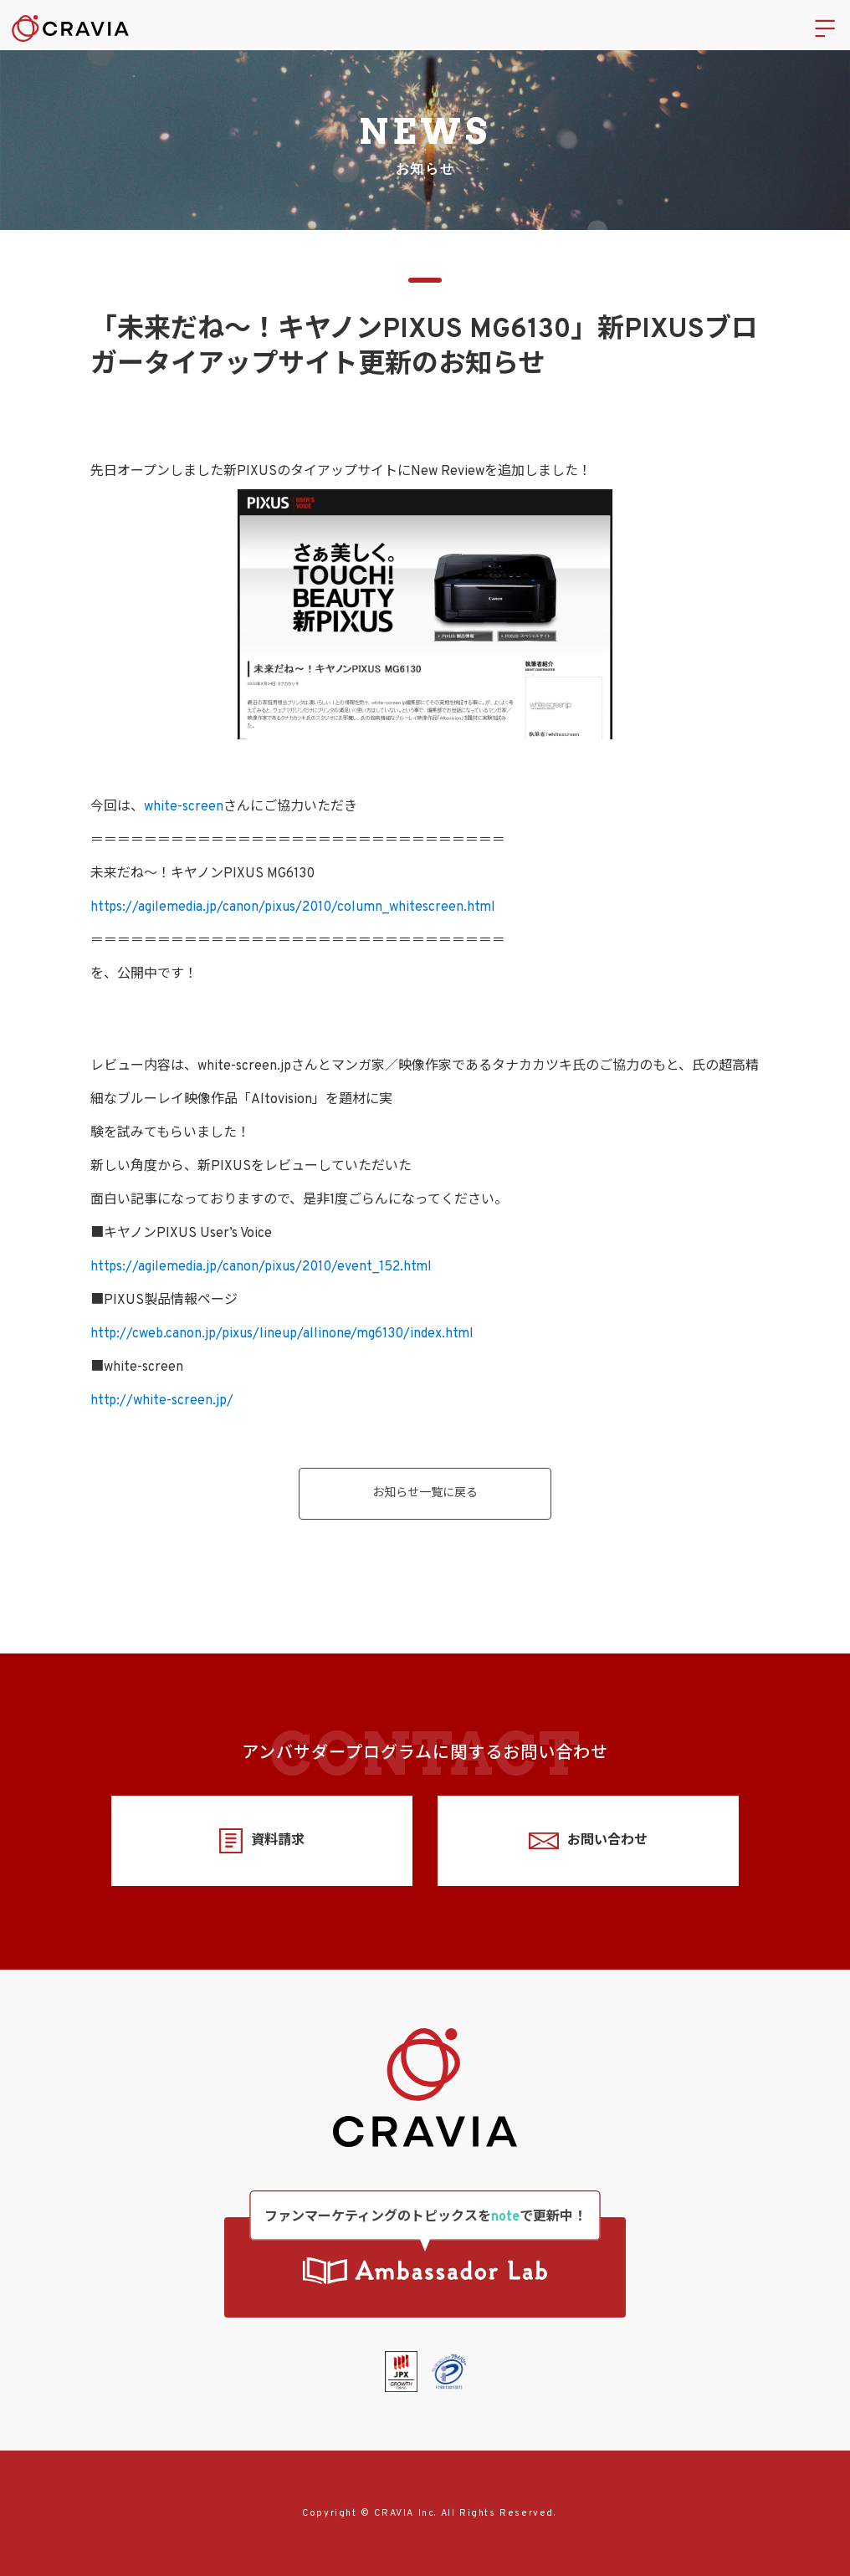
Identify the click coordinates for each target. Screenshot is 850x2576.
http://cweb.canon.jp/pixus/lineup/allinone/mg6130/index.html (282, 1334)
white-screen (183, 807)
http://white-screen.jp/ (161, 1401)
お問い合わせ (588, 1841)
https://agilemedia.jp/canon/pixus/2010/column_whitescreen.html (292, 907)
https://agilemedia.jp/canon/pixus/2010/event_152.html (261, 1267)
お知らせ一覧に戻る (425, 1493)
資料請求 (261, 1841)
